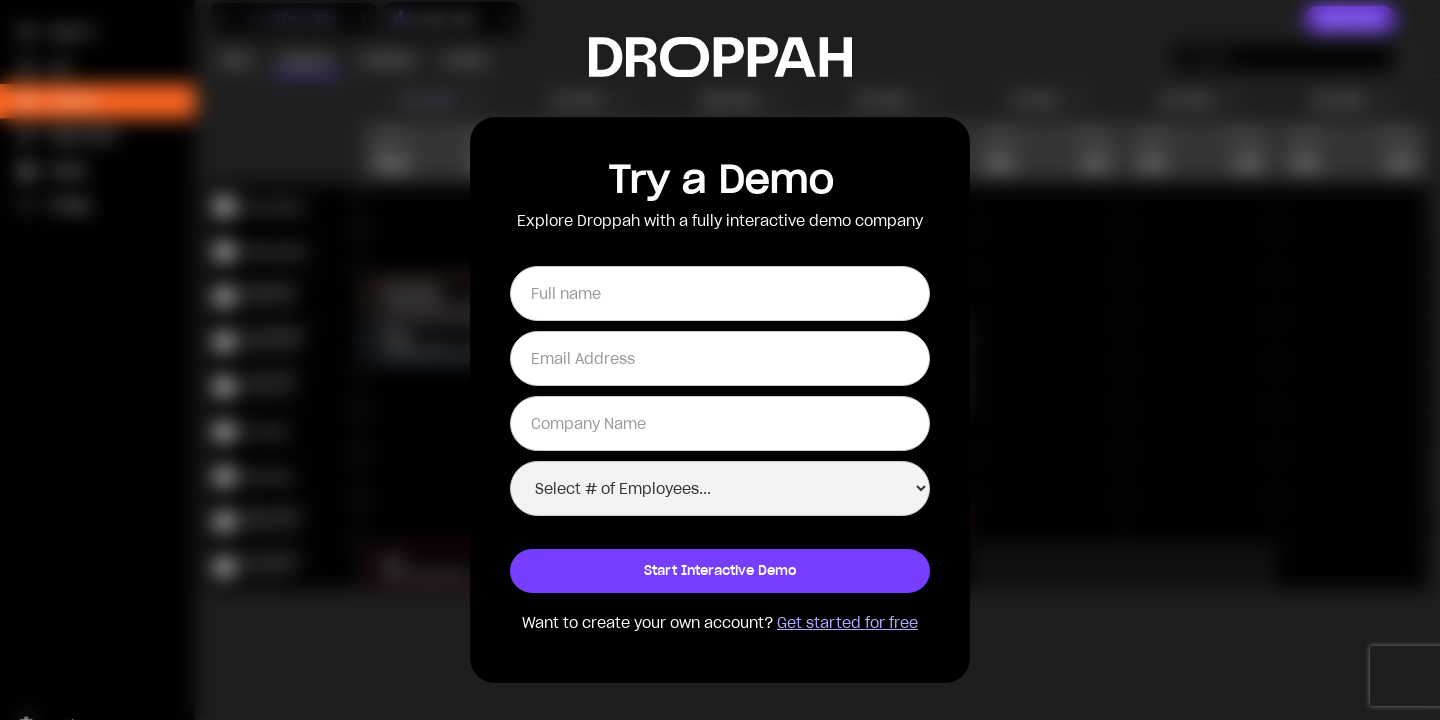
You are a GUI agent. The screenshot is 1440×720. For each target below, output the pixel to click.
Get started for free (847, 623)
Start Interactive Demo (720, 570)
